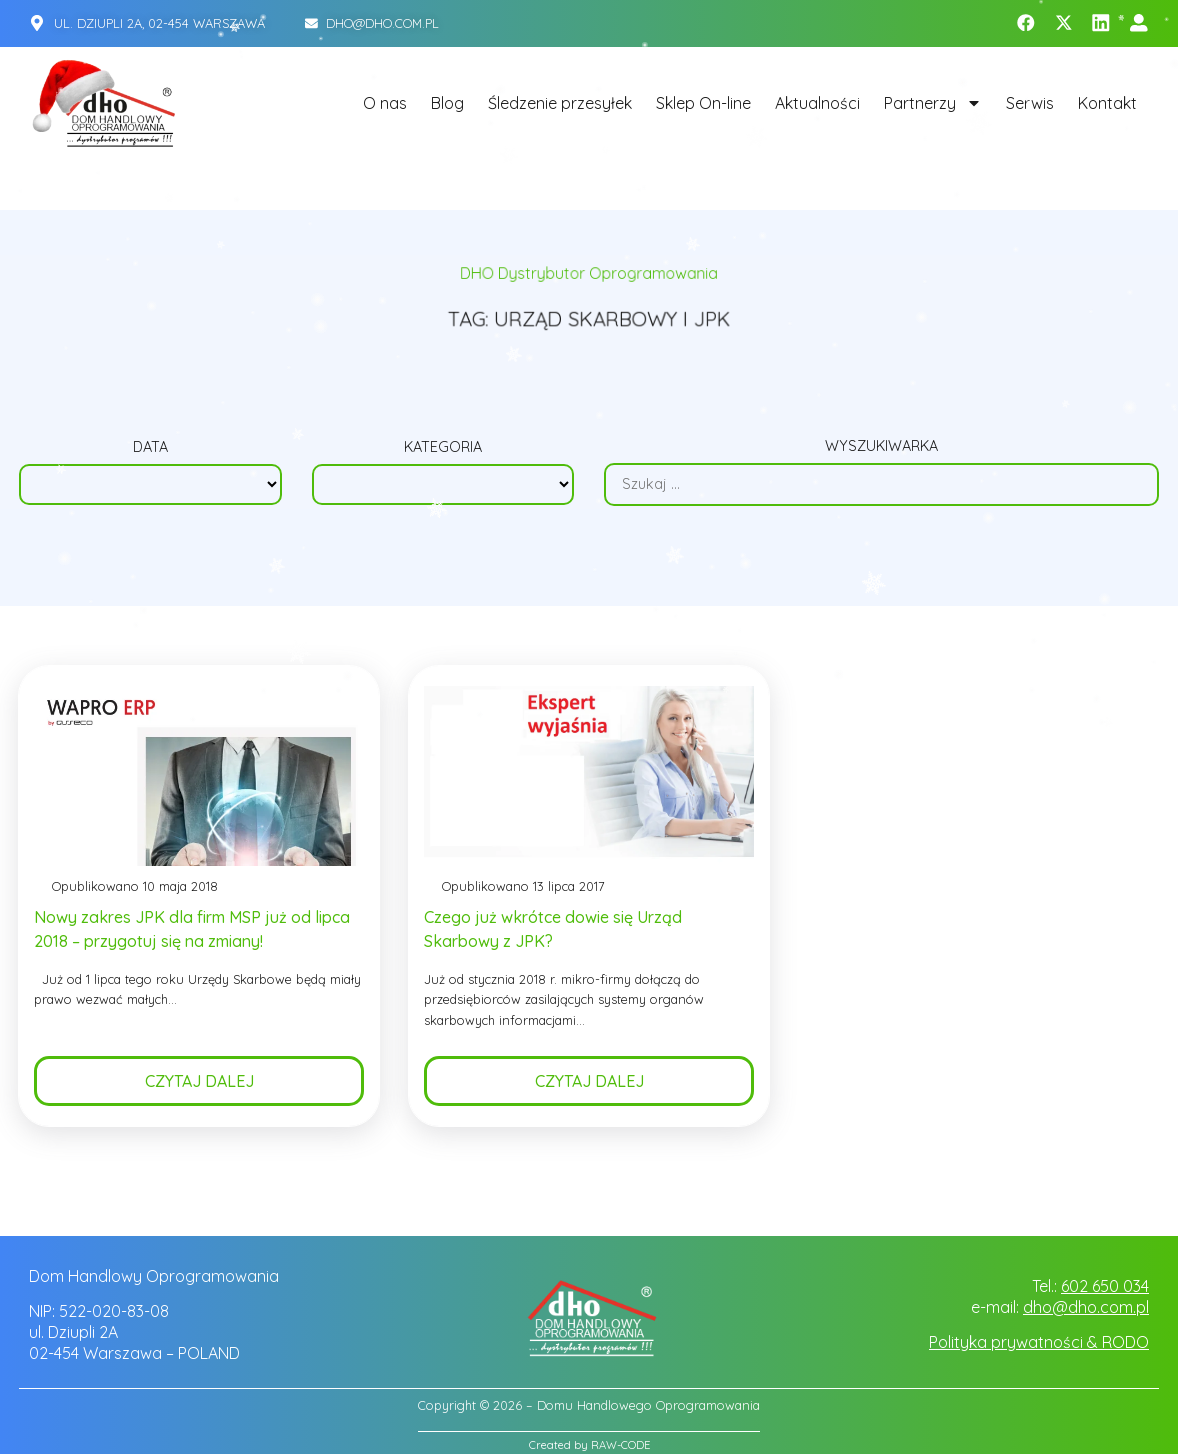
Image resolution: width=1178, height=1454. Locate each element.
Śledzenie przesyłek (560, 103)
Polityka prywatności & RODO (1039, 1342)
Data (150, 448)
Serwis (1030, 103)
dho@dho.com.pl (1086, 1307)
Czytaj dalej (199, 1088)
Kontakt (1107, 103)
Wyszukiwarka (881, 448)
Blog (447, 103)
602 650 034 (1105, 1286)
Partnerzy (933, 103)
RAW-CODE (620, 1445)
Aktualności (817, 103)
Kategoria (443, 448)
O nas (385, 103)
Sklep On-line (703, 103)
